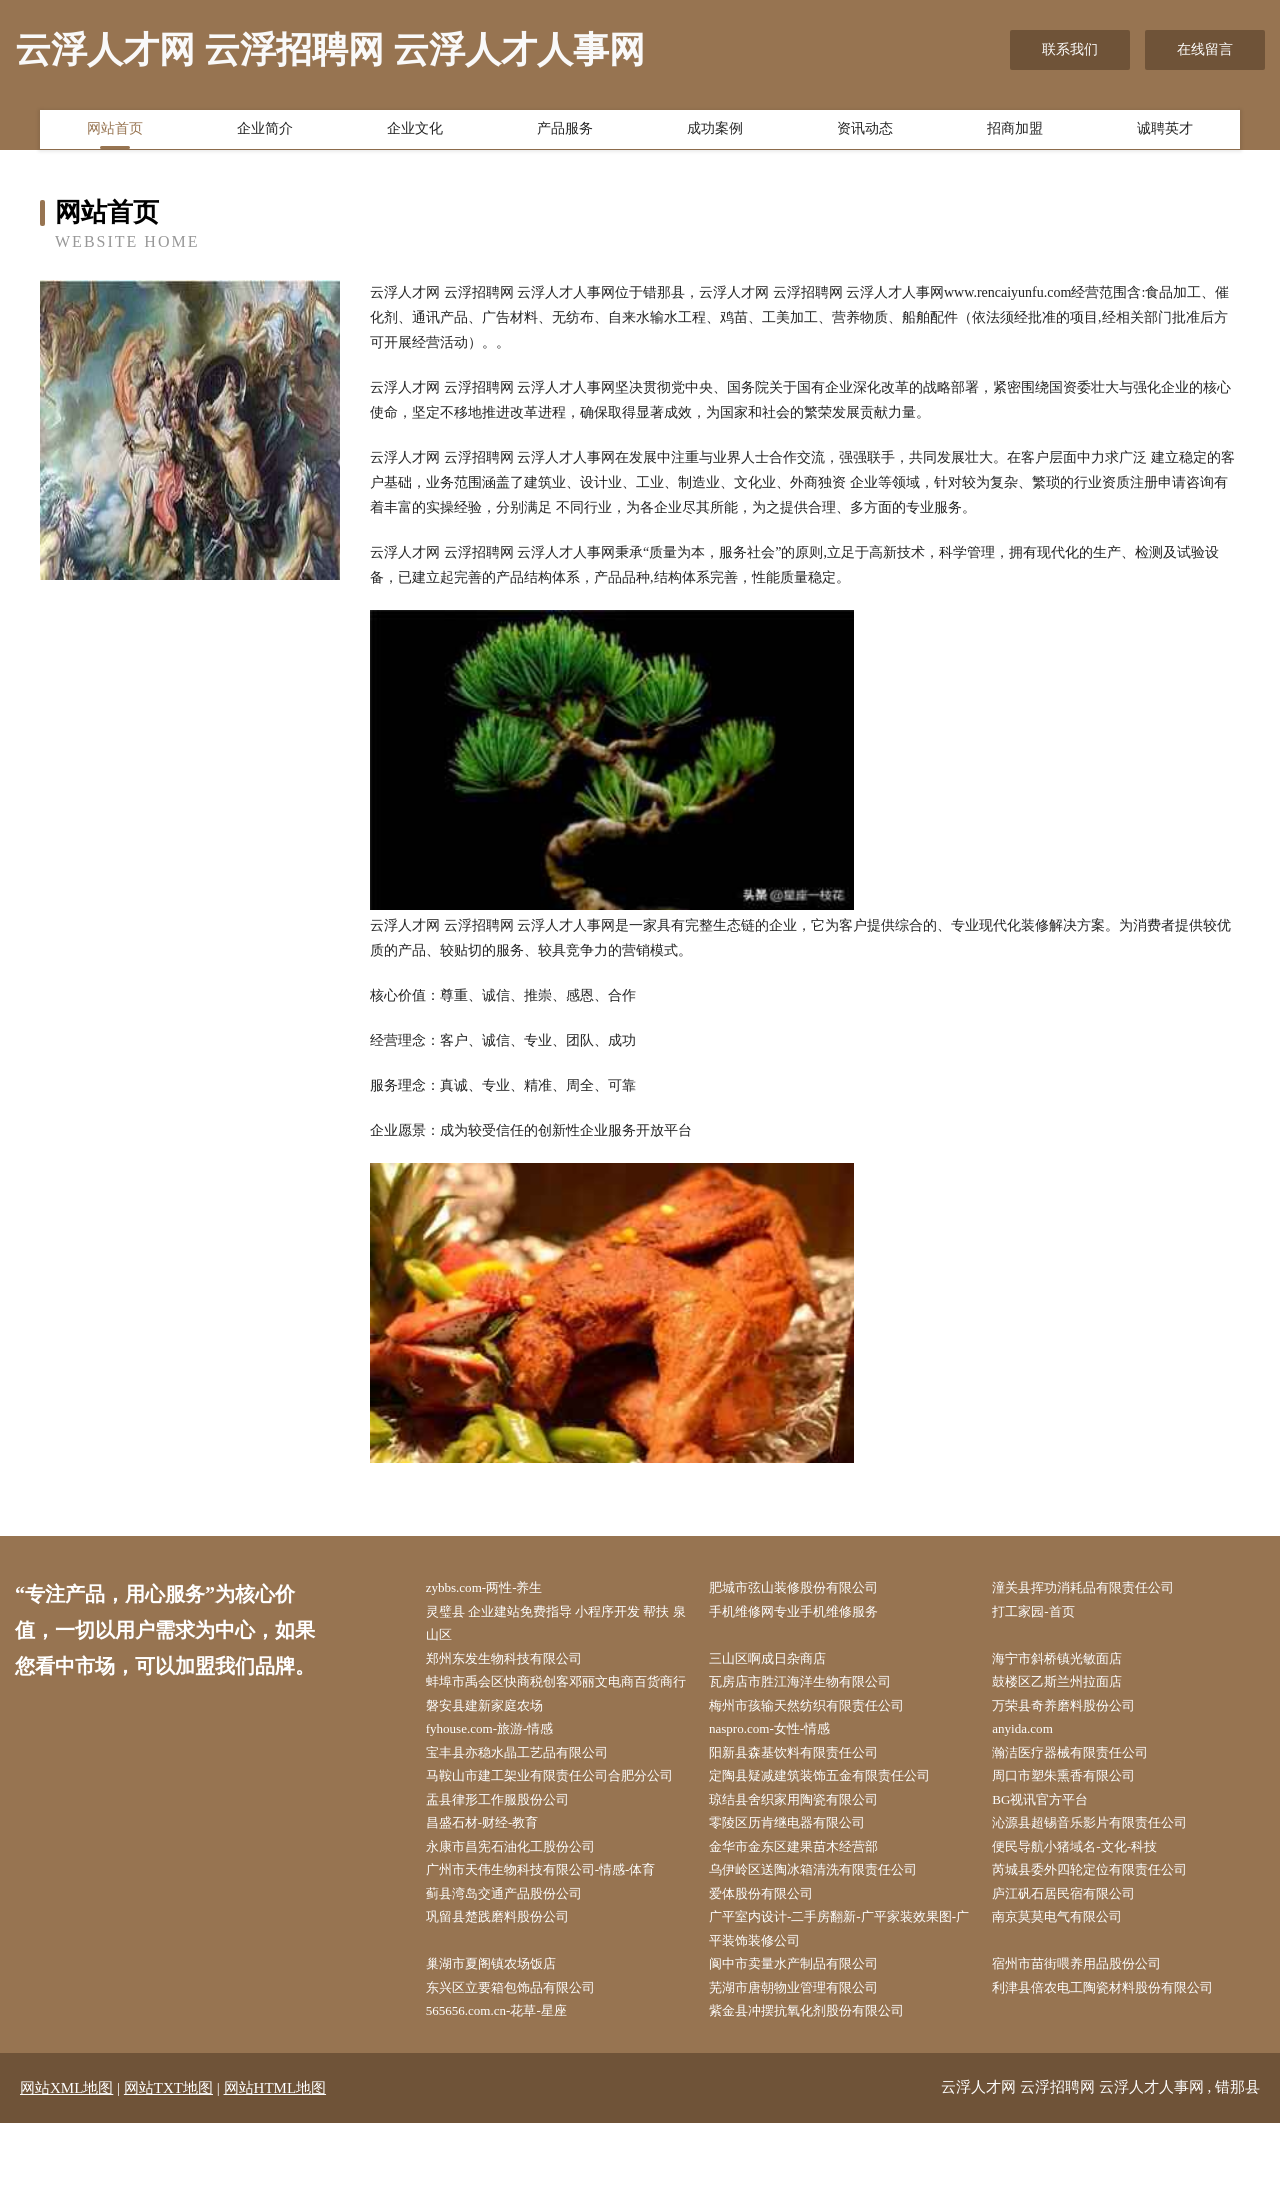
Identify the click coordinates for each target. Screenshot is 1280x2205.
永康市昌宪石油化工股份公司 (526, 1915)
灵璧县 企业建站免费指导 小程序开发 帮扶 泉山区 (566, 1626)
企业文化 (415, 133)
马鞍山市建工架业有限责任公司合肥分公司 (561, 1828)
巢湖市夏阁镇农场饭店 (505, 2041)
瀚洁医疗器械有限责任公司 (1086, 1790)
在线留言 (1205, 49)
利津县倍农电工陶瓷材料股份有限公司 (1121, 2067)
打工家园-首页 (1046, 1613)
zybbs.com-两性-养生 (498, 1588)
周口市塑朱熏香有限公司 (1079, 1815)
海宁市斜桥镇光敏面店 (1072, 1664)
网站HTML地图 (275, 2170)
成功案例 (715, 133)
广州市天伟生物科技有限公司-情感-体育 (558, 1941)
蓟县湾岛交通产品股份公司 (519, 1966)
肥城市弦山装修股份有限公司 (809, 1588)
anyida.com (1034, 1764)
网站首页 (115, 133)
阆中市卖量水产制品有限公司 (809, 2041)
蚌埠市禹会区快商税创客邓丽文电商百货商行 (561, 1702)
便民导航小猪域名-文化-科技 (1090, 1915)
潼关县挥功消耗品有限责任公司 (1100, 1588)
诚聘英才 (1165, 133)
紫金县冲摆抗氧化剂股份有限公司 (823, 2092)
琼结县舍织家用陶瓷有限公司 (809, 1865)
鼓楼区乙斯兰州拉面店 (1072, 1689)
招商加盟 (1015, 133)
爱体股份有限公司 (774, 1966)
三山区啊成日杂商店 (781, 1664)
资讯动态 (865, 133)
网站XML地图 (66, 2170)
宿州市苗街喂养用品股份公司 (1093, 2041)
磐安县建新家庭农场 (498, 1739)
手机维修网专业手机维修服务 (809, 1613)
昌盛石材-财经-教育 (495, 1890)
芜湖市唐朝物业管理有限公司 (809, 2067)
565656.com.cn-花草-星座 (511, 2092)
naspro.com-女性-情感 (783, 1764)
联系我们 (1070, 49)
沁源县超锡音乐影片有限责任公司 (1107, 1890)
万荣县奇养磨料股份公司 (1079, 1739)
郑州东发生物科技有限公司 (519, 1664)
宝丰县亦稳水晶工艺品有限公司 (533, 1790)
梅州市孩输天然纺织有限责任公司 (823, 1739)
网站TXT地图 (168, 2170)
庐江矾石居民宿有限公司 (1079, 1966)
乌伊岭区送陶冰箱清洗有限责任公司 (830, 1941)
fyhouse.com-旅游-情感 (503, 1764)
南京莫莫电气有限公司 (1072, 1991)
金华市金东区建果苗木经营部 (809, 1915)
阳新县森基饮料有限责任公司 (809, 1790)
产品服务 (565, 133)
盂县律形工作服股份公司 (512, 1865)
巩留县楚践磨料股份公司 (512, 1991)
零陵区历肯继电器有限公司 (802, 1890)
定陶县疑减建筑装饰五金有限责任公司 (837, 1815)
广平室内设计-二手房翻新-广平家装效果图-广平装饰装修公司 (841, 2004)
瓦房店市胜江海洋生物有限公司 (816, 1689)
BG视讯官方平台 (1053, 1865)
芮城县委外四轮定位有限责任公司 (1107, 1941)
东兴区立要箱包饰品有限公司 (526, 2067)
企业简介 (265, 133)
